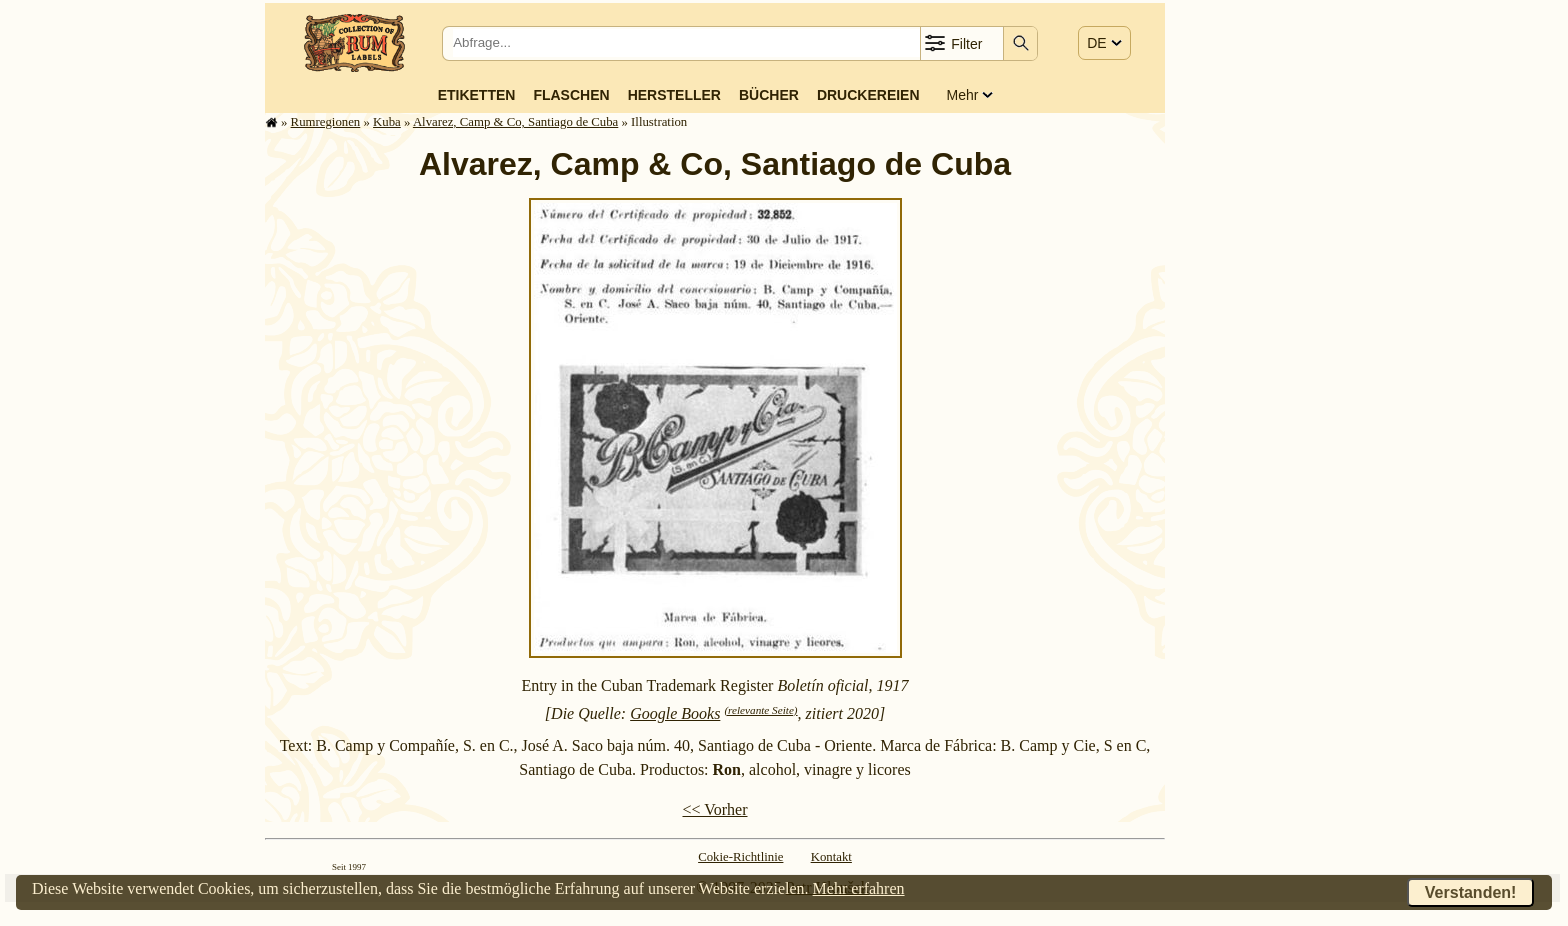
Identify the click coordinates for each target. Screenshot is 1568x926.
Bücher (769, 95)
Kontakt (831, 857)
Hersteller (674, 95)
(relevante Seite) (760, 710)
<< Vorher (714, 809)
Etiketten (477, 95)
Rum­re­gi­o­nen (326, 122)
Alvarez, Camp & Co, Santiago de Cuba (515, 122)
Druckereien (868, 95)
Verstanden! (1471, 892)
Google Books (675, 713)
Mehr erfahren (859, 888)
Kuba (387, 122)
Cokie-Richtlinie (740, 857)
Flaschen (571, 95)
